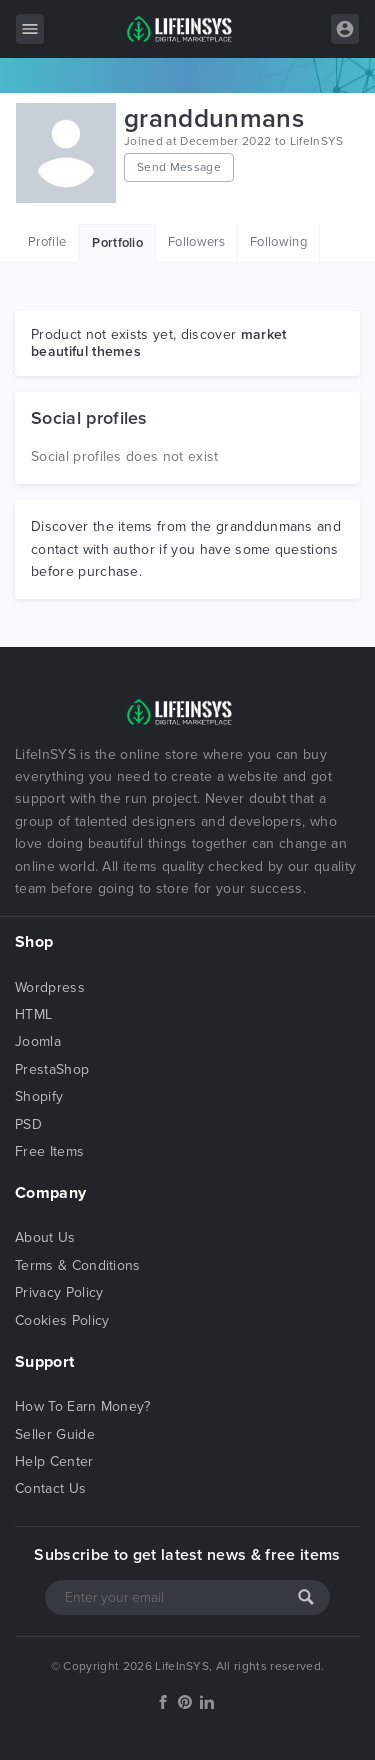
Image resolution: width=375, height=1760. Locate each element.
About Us (45, 1237)
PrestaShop (52, 1069)
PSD (28, 1124)
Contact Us (50, 1488)
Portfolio (117, 243)
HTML (33, 1014)
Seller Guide (55, 1434)
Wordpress (50, 987)
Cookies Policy (62, 1320)
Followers (196, 242)
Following (278, 242)
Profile (47, 242)
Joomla (38, 1041)
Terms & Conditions (78, 1265)
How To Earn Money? (83, 1406)
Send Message (179, 167)
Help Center (54, 1461)
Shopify (39, 1096)
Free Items (49, 1151)
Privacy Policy (59, 1292)
